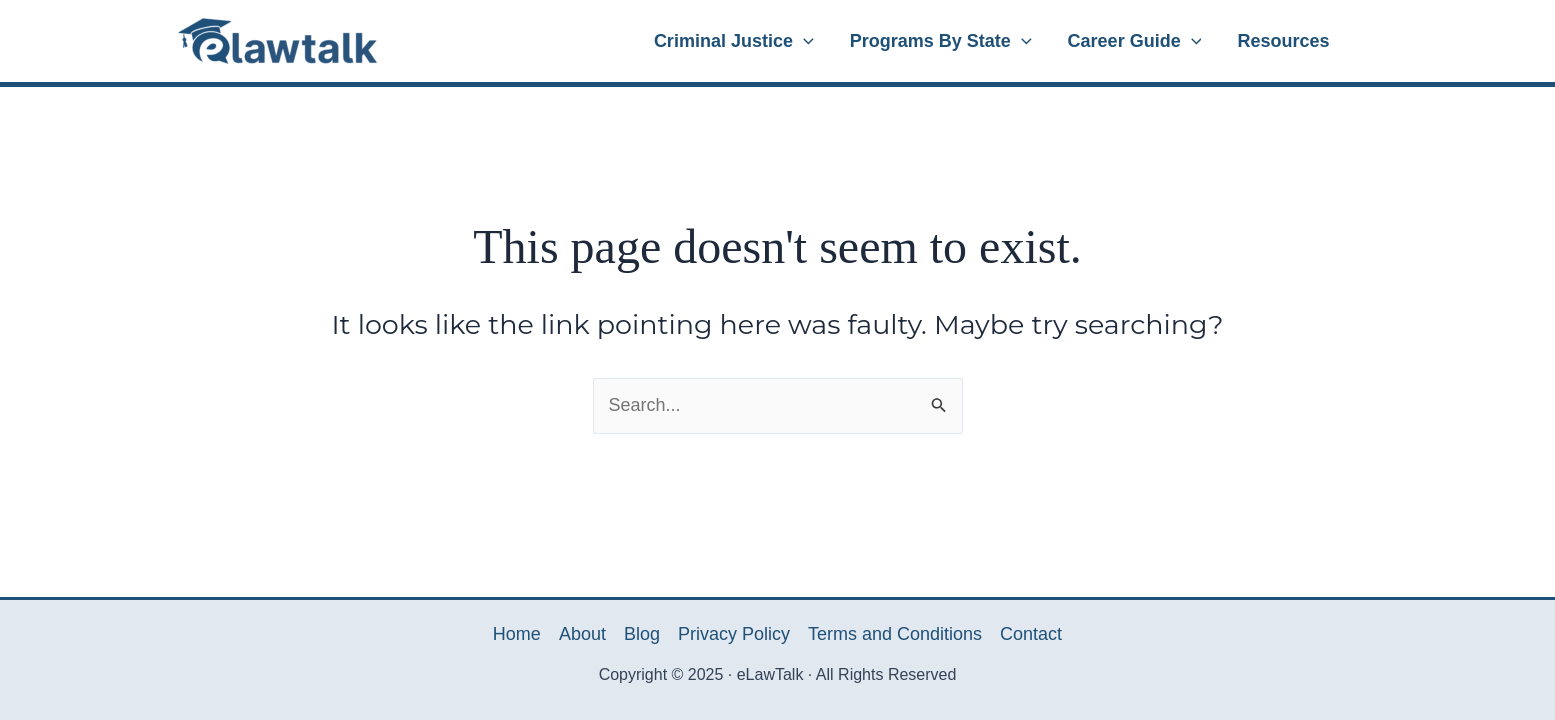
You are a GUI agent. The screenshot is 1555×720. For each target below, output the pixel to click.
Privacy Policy (734, 634)
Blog (642, 634)
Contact (1031, 634)
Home (517, 634)
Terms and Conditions (895, 634)
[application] (803, 41)
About (582, 634)
